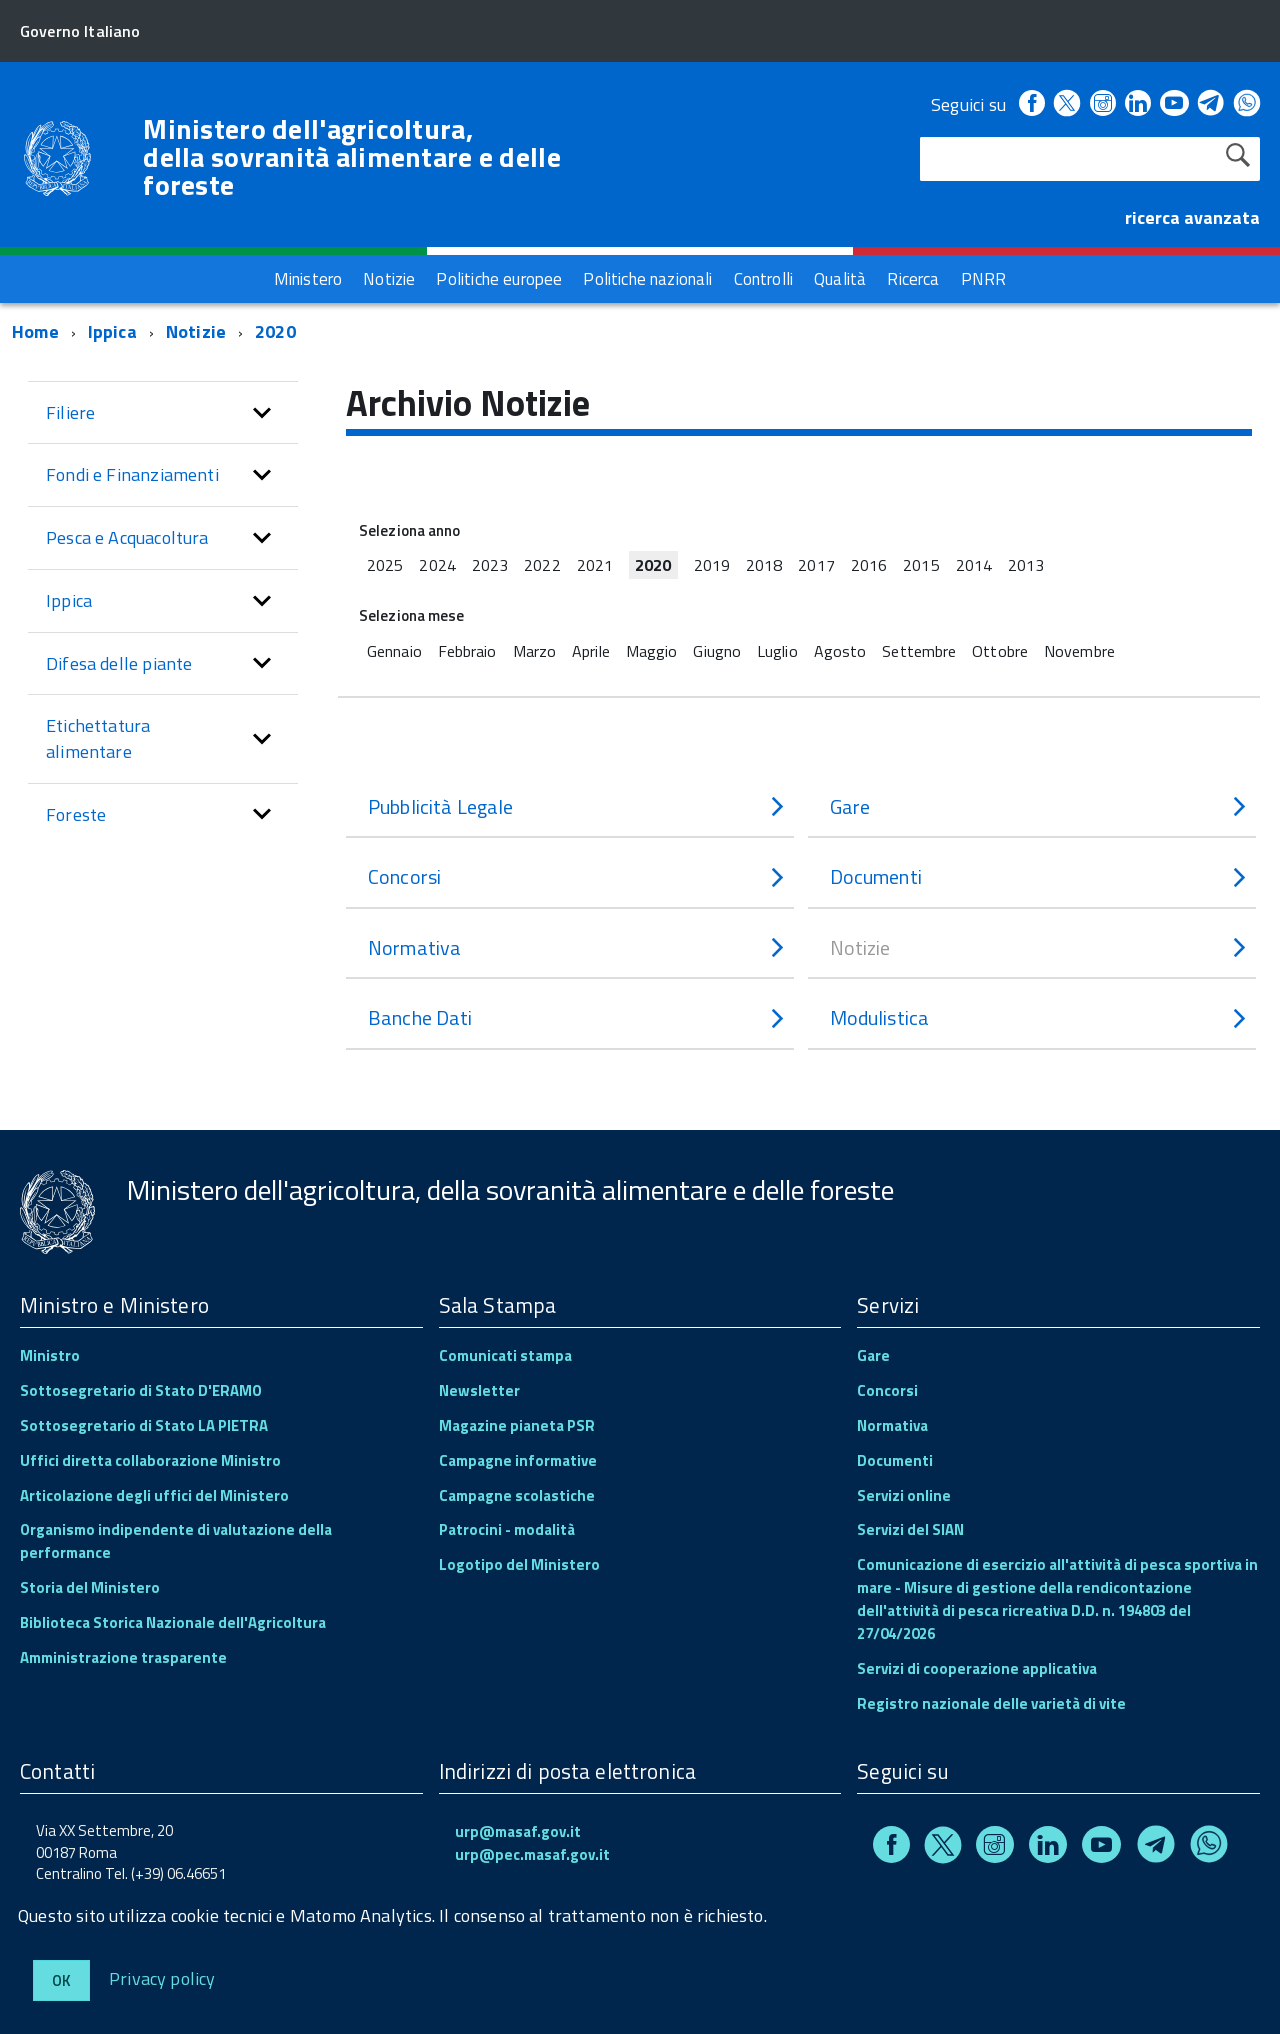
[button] (262, 413)
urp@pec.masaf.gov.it (532, 1854)
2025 (385, 565)
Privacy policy (162, 1977)
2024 (437, 565)
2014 (974, 565)
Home (35, 331)
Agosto (840, 651)
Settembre (919, 651)
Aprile (591, 651)
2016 (869, 565)
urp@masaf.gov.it (518, 1831)
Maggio (652, 651)
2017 (816, 565)
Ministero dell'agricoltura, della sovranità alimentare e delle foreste (352, 157)
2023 (490, 565)
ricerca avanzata (1192, 217)
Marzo (535, 651)
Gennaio (394, 651)
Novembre (1079, 651)
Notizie (196, 331)
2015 (921, 565)
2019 (712, 565)
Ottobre (1000, 651)
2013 (1026, 565)
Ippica (112, 331)
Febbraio (467, 651)
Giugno (717, 651)
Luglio (777, 651)
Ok (61, 1980)
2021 (595, 565)
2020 (275, 331)
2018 (764, 565)
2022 (542, 565)
